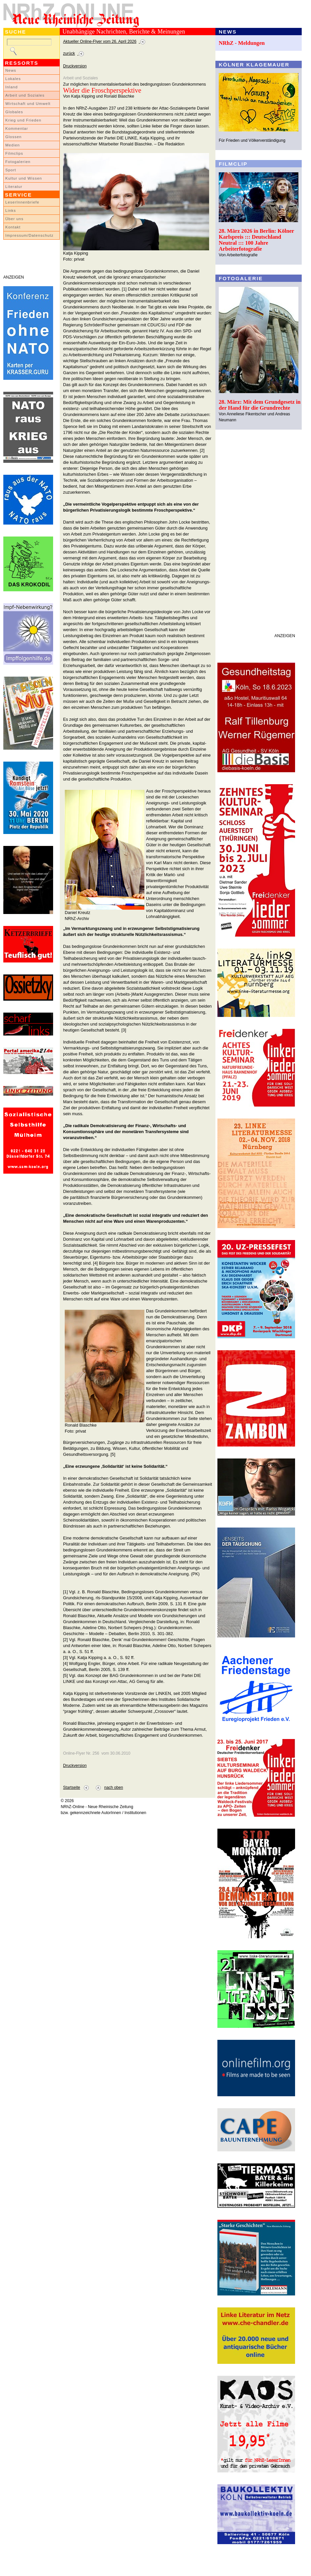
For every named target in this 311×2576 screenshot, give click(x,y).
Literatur (13, 187)
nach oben (113, 1787)
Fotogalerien (18, 162)
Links (10, 210)
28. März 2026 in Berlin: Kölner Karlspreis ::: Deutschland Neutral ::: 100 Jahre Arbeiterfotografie (256, 240)
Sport (10, 170)
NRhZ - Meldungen (242, 43)
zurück (69, 53)
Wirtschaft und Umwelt (27, 104)
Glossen (13, 137)
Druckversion (75, 66)
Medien (12, 145)
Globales (14, 112)
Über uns (14, 219)
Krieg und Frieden (23, 120)
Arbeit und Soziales (24, 95)
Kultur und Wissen (23, 178)
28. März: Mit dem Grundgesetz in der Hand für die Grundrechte (260, 405)
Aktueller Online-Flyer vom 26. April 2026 (99, 41)
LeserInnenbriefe (22, 202)
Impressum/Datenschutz (29, 235)
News (10, 70)
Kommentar (16, 128)
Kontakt (13, 227)
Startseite (71, 1787)
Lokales (13, 79)
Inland (11, 87)
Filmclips (14, 153)
